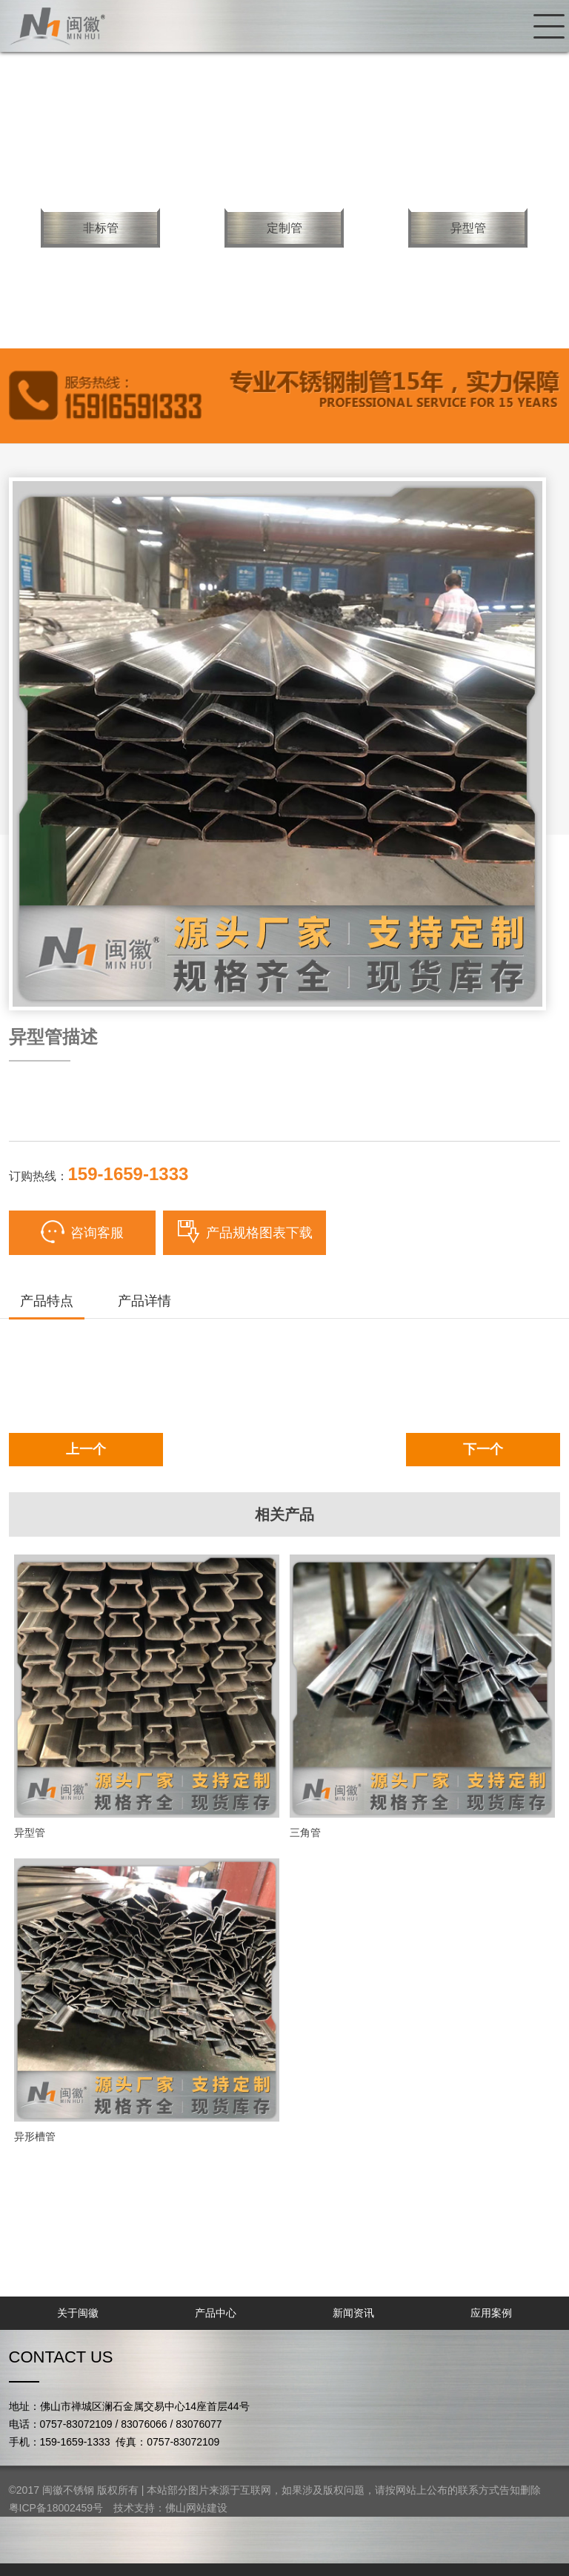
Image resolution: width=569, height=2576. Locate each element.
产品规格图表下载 (244, 1231)
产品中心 (215, 2313)
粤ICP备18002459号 (56, 2508)
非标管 (101, 228)
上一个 (86, 1449)
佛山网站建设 (196, 2508)
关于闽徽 (78, 2313)
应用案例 (491, 2313)
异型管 (468, 228)
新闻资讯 (353, 2313)
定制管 (284, 228)
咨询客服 (82, 1231)
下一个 (483, 1449)
